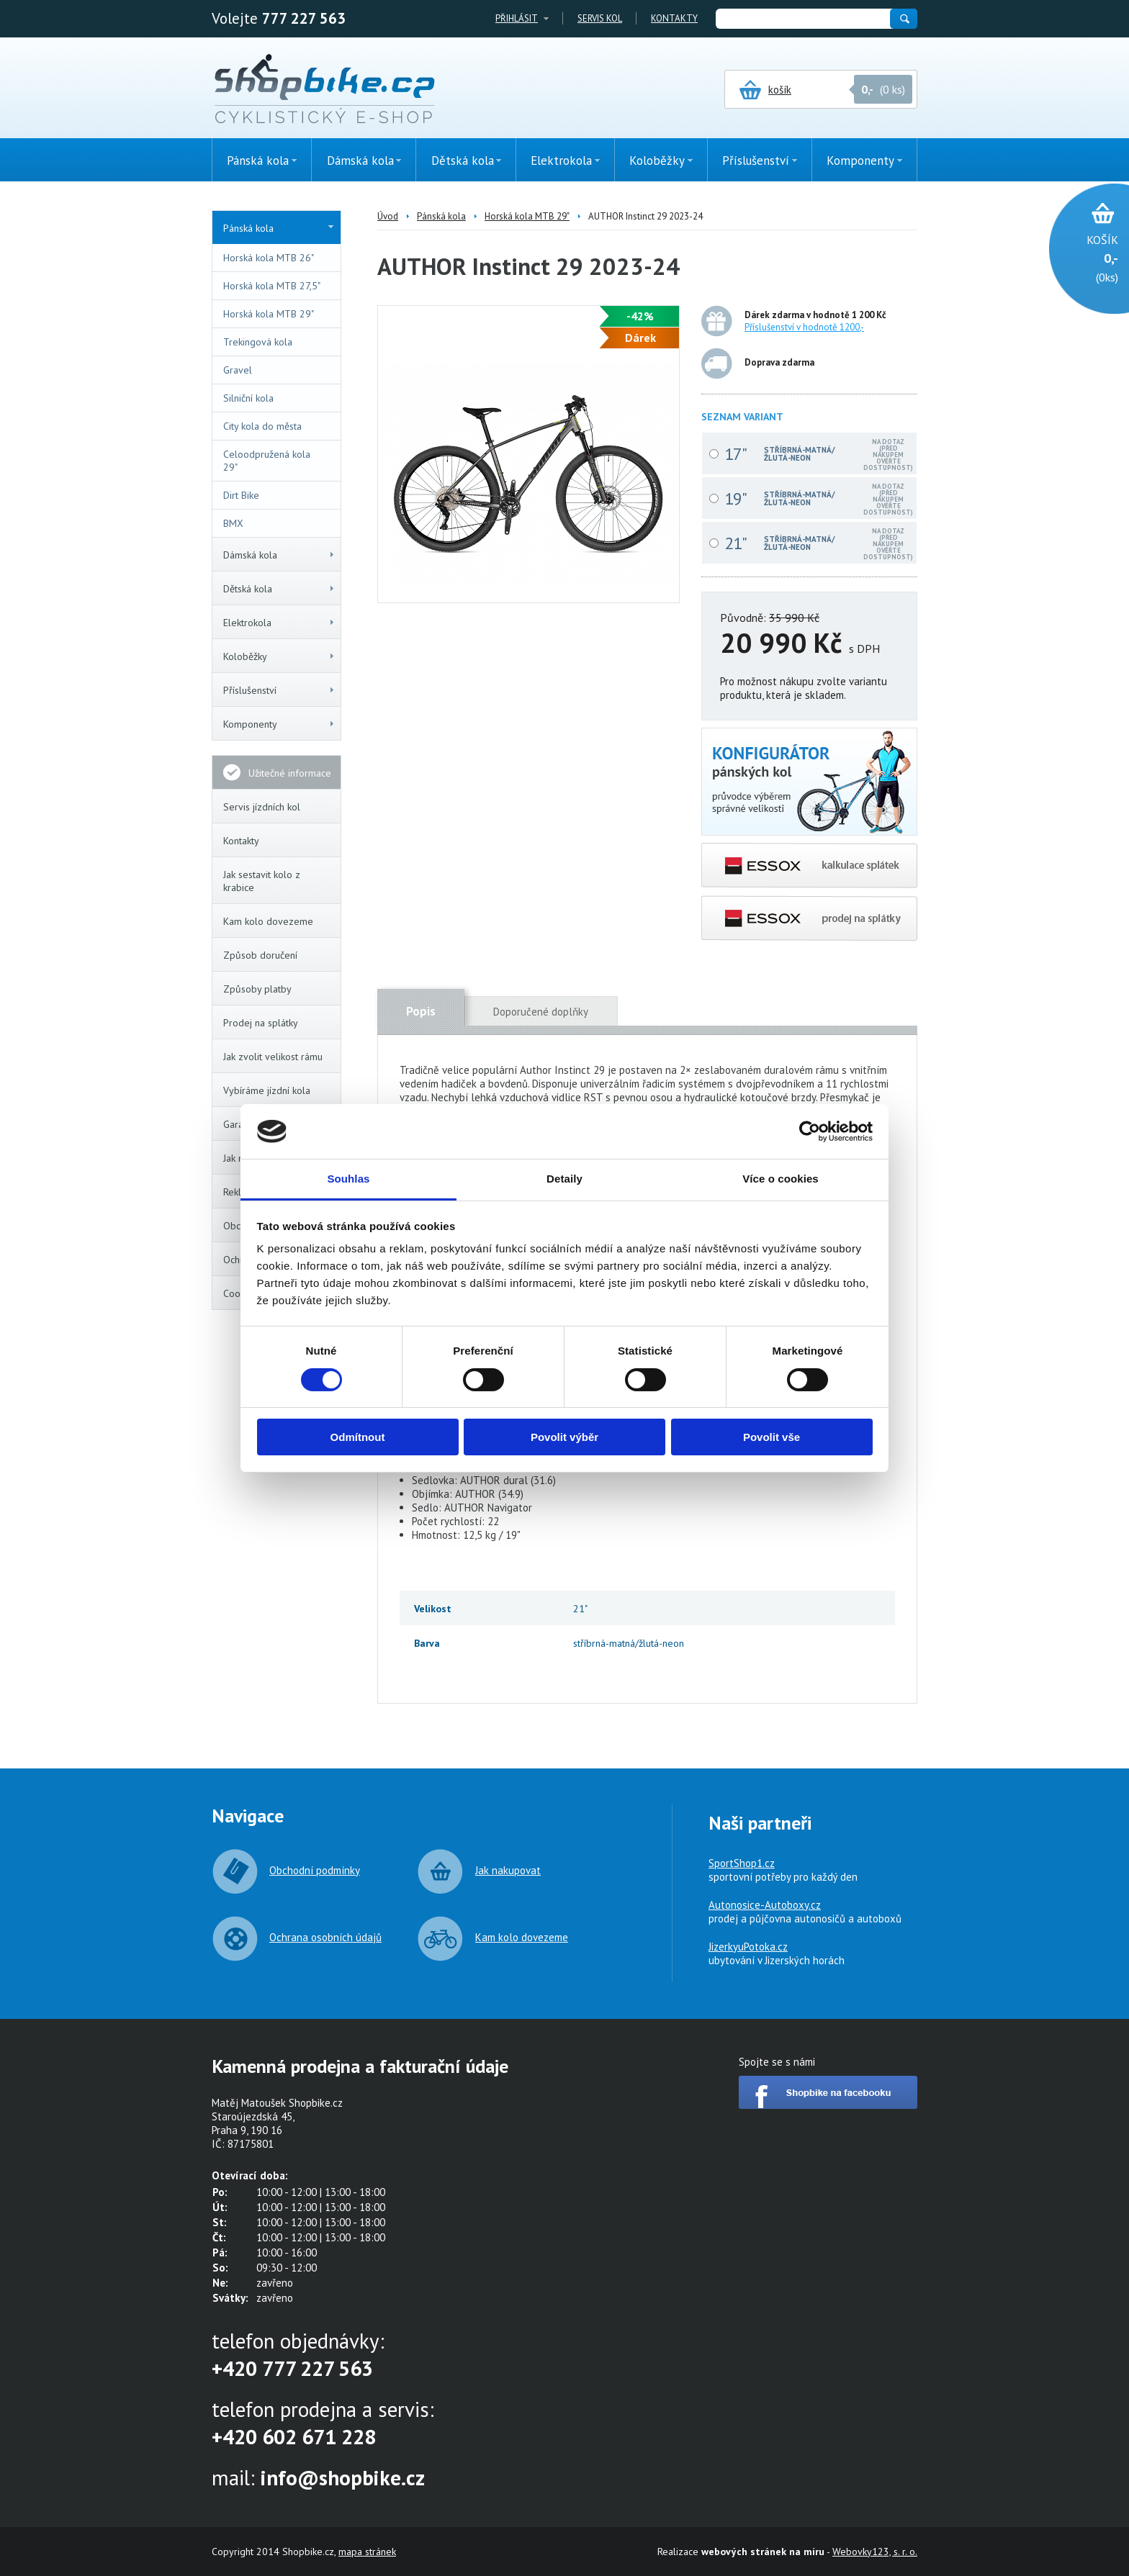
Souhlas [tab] (348, 1178)
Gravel (237, 369)
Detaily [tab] (564, 1178)
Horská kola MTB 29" (268, 313)
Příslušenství (279, 690)
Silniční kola (248, 398)
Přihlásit (516, 18)
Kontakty (674, 18)
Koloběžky (279, 656)
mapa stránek (367, 2551)
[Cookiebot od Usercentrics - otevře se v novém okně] (810, 1131)
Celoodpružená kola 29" (266, 461)
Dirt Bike (241, 495)
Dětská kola (279, 588)
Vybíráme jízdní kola (266, 1090)
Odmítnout (357, 1437)
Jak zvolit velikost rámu (273, 1056)
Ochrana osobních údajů (325, 1937)
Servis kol (599, 18)
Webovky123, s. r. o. (874, 2551)
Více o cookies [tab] (780, 1178)
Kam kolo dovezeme (268, 921)
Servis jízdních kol (261, 806)
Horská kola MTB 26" (268, 257)
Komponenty (279, 724)
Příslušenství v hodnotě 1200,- (804, 327)
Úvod (387, 216)
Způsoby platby (257, 988)
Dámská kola (279, 554)
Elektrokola (279, 622)
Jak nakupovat (508, 1870)
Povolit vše (771, 1437)
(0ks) (1081, 257)
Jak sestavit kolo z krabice (261, 881)
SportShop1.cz (742, 1863)
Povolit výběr (564, 1437)
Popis (421, 1011)
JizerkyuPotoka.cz (748, 1946)
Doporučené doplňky (540, 1011)
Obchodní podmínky (314, 1870)
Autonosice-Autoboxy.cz (765, 1905)
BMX (233, 523)
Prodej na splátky (260, 1022)
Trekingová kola (257, 341)
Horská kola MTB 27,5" (271, 285)
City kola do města (262, 426)
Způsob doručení (260, 955)
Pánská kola (278, 228)
